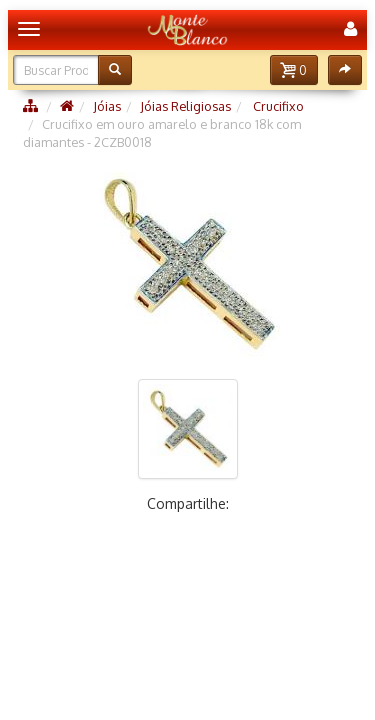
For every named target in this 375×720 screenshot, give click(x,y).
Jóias (107, 106)
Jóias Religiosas (185, 106)
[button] (294, 70)
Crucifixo (277, 106)
